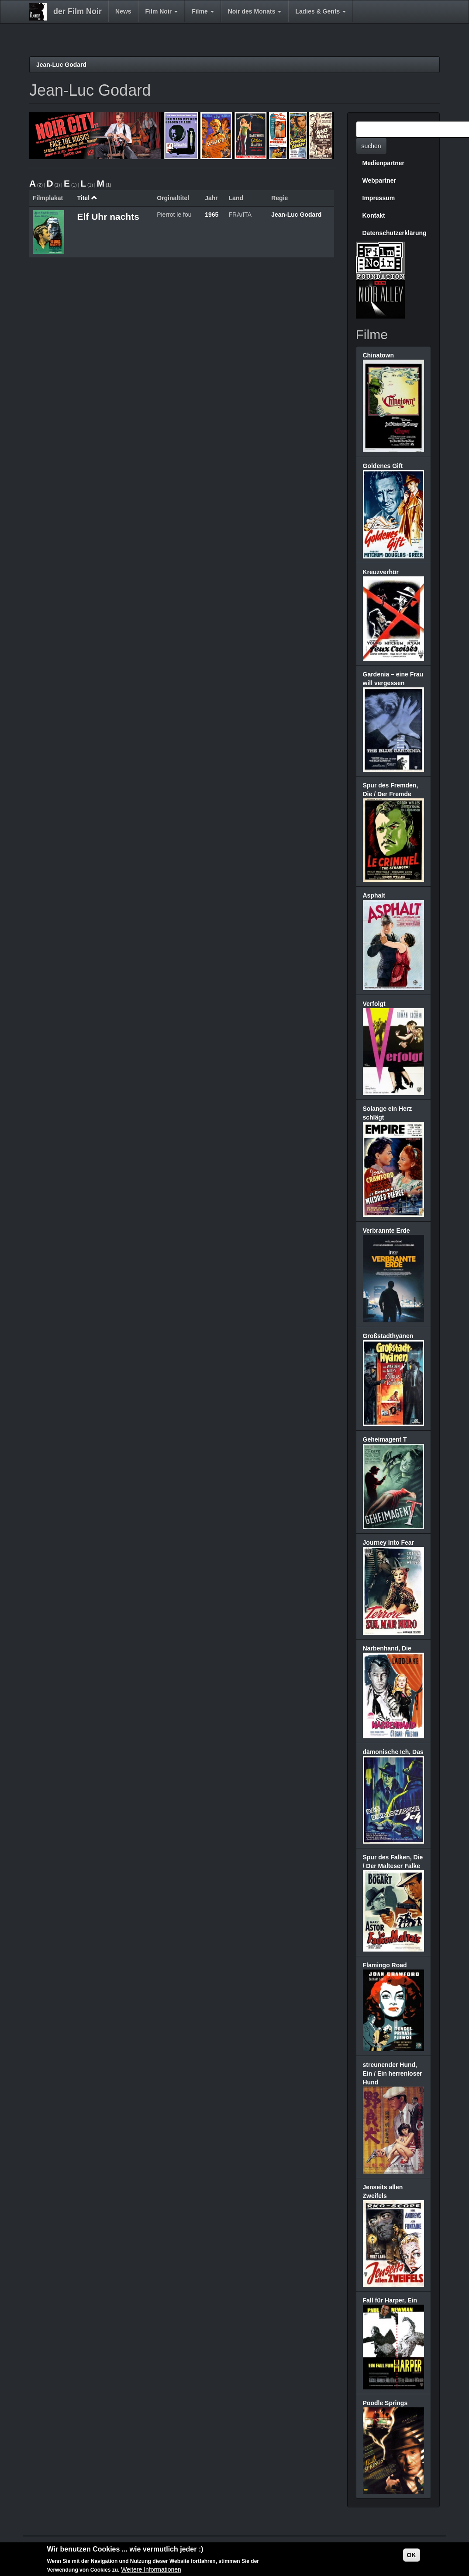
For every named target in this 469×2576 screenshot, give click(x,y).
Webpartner (379, 180)
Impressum (378, 197)
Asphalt (374, 895)
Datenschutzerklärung (394, 232)
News (123, 11)
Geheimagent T (385, 1439)
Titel (87, 197)
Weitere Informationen (151, 2569)
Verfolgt (374, 1003)
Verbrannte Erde (386, 1230)
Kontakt (373, 215)
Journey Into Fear (388, 1542)
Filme (203, 11)
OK (411, 2555)
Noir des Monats (255, 11)
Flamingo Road (385, 1965)
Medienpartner (383, 162)
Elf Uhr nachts (108, 216)
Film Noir (161, 11)
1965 (211, 214)
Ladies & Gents (320, 11)
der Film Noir (77, 11)
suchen (371, 145)
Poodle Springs (385, 2402)
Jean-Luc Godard (61, 64)
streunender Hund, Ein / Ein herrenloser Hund (392, 2073)
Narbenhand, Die (387, 1648)
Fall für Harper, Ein (390, 2300)
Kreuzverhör (381, 572)
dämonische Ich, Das (393, 1751)
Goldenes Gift (383, 465)
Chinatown (378, 355)
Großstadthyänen (388, 1335)
